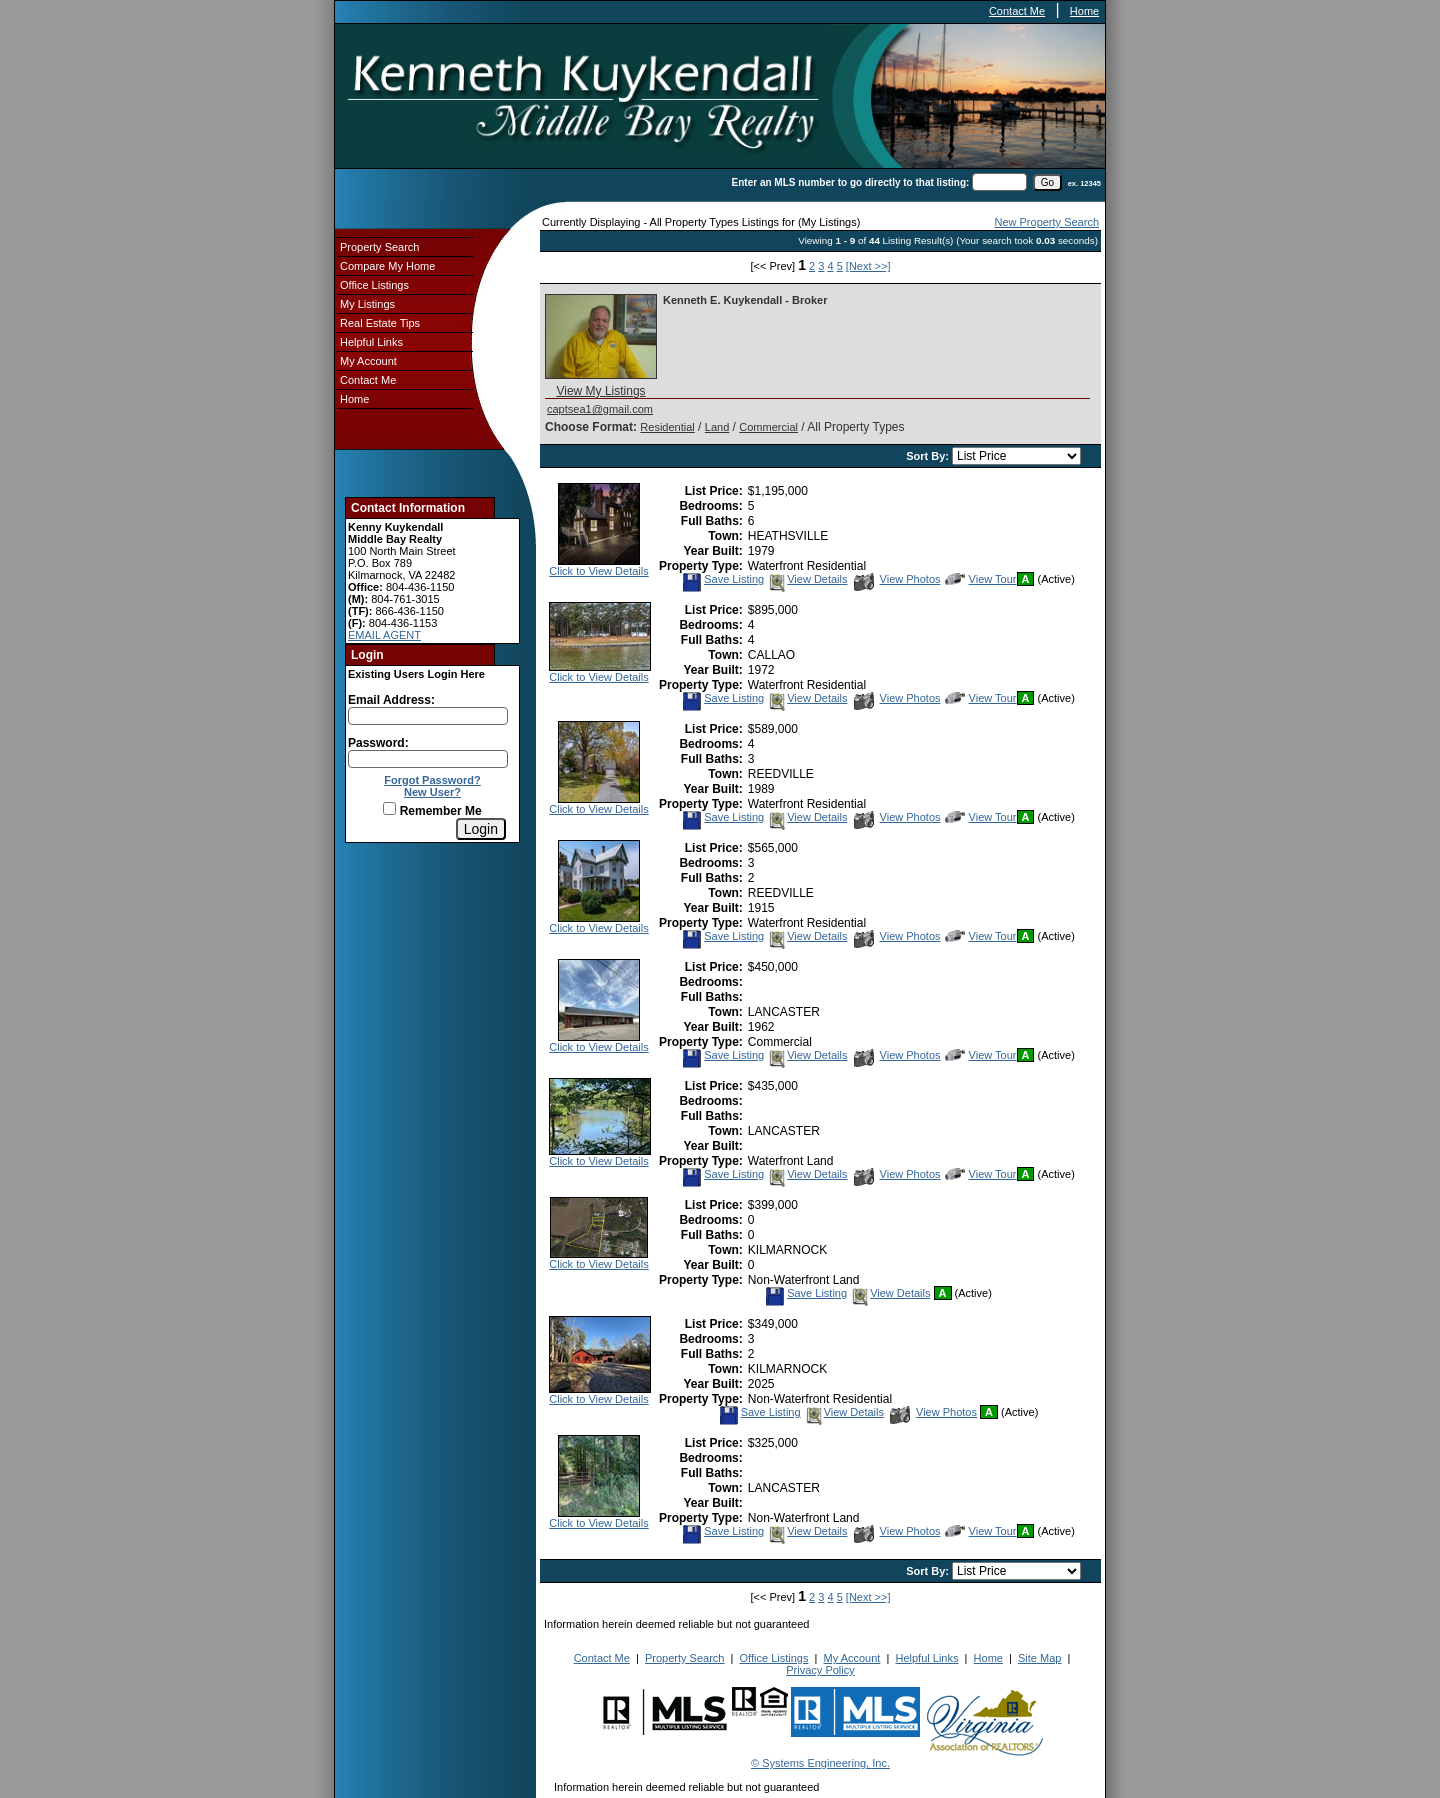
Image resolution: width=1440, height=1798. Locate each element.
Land (717, 427)
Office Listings (374, 285)
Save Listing (723, 579)
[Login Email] (428, 716)
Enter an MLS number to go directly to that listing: (851, 182)
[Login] (481, 829)
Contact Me (1017, 11)
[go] (1047, 182)
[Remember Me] (389, 808)
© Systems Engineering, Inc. (820, 1763)
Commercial (768, 427)
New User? (432, 792)
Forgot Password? (432, 780)
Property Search (379, 247)
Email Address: (391, 700)
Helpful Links (371, 342)
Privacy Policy (820, 1670)
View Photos (897, 579)
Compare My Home (387, 266)
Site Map (1039, 1658)
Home (1084, 11)
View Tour (981, 579)
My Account (368, 361)
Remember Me (432, 811)
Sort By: (929, 456)
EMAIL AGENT (384, 635)
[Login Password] (428, 759)
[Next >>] (868, 266)
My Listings (367, 304)
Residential (667, 427)
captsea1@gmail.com (600, 409)
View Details (807, 579)
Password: (378, 743)
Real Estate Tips (380, 323)
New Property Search (1046, 222)
